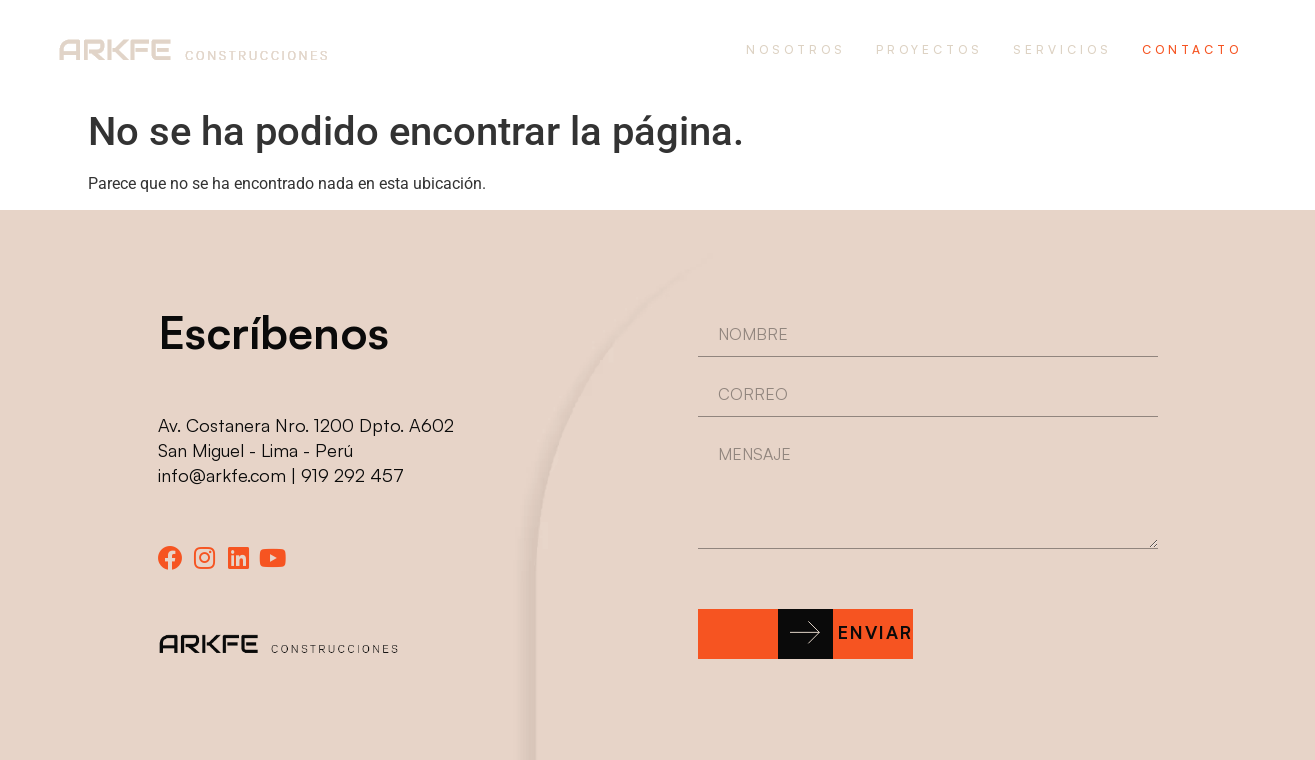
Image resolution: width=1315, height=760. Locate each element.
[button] (806, 633)
